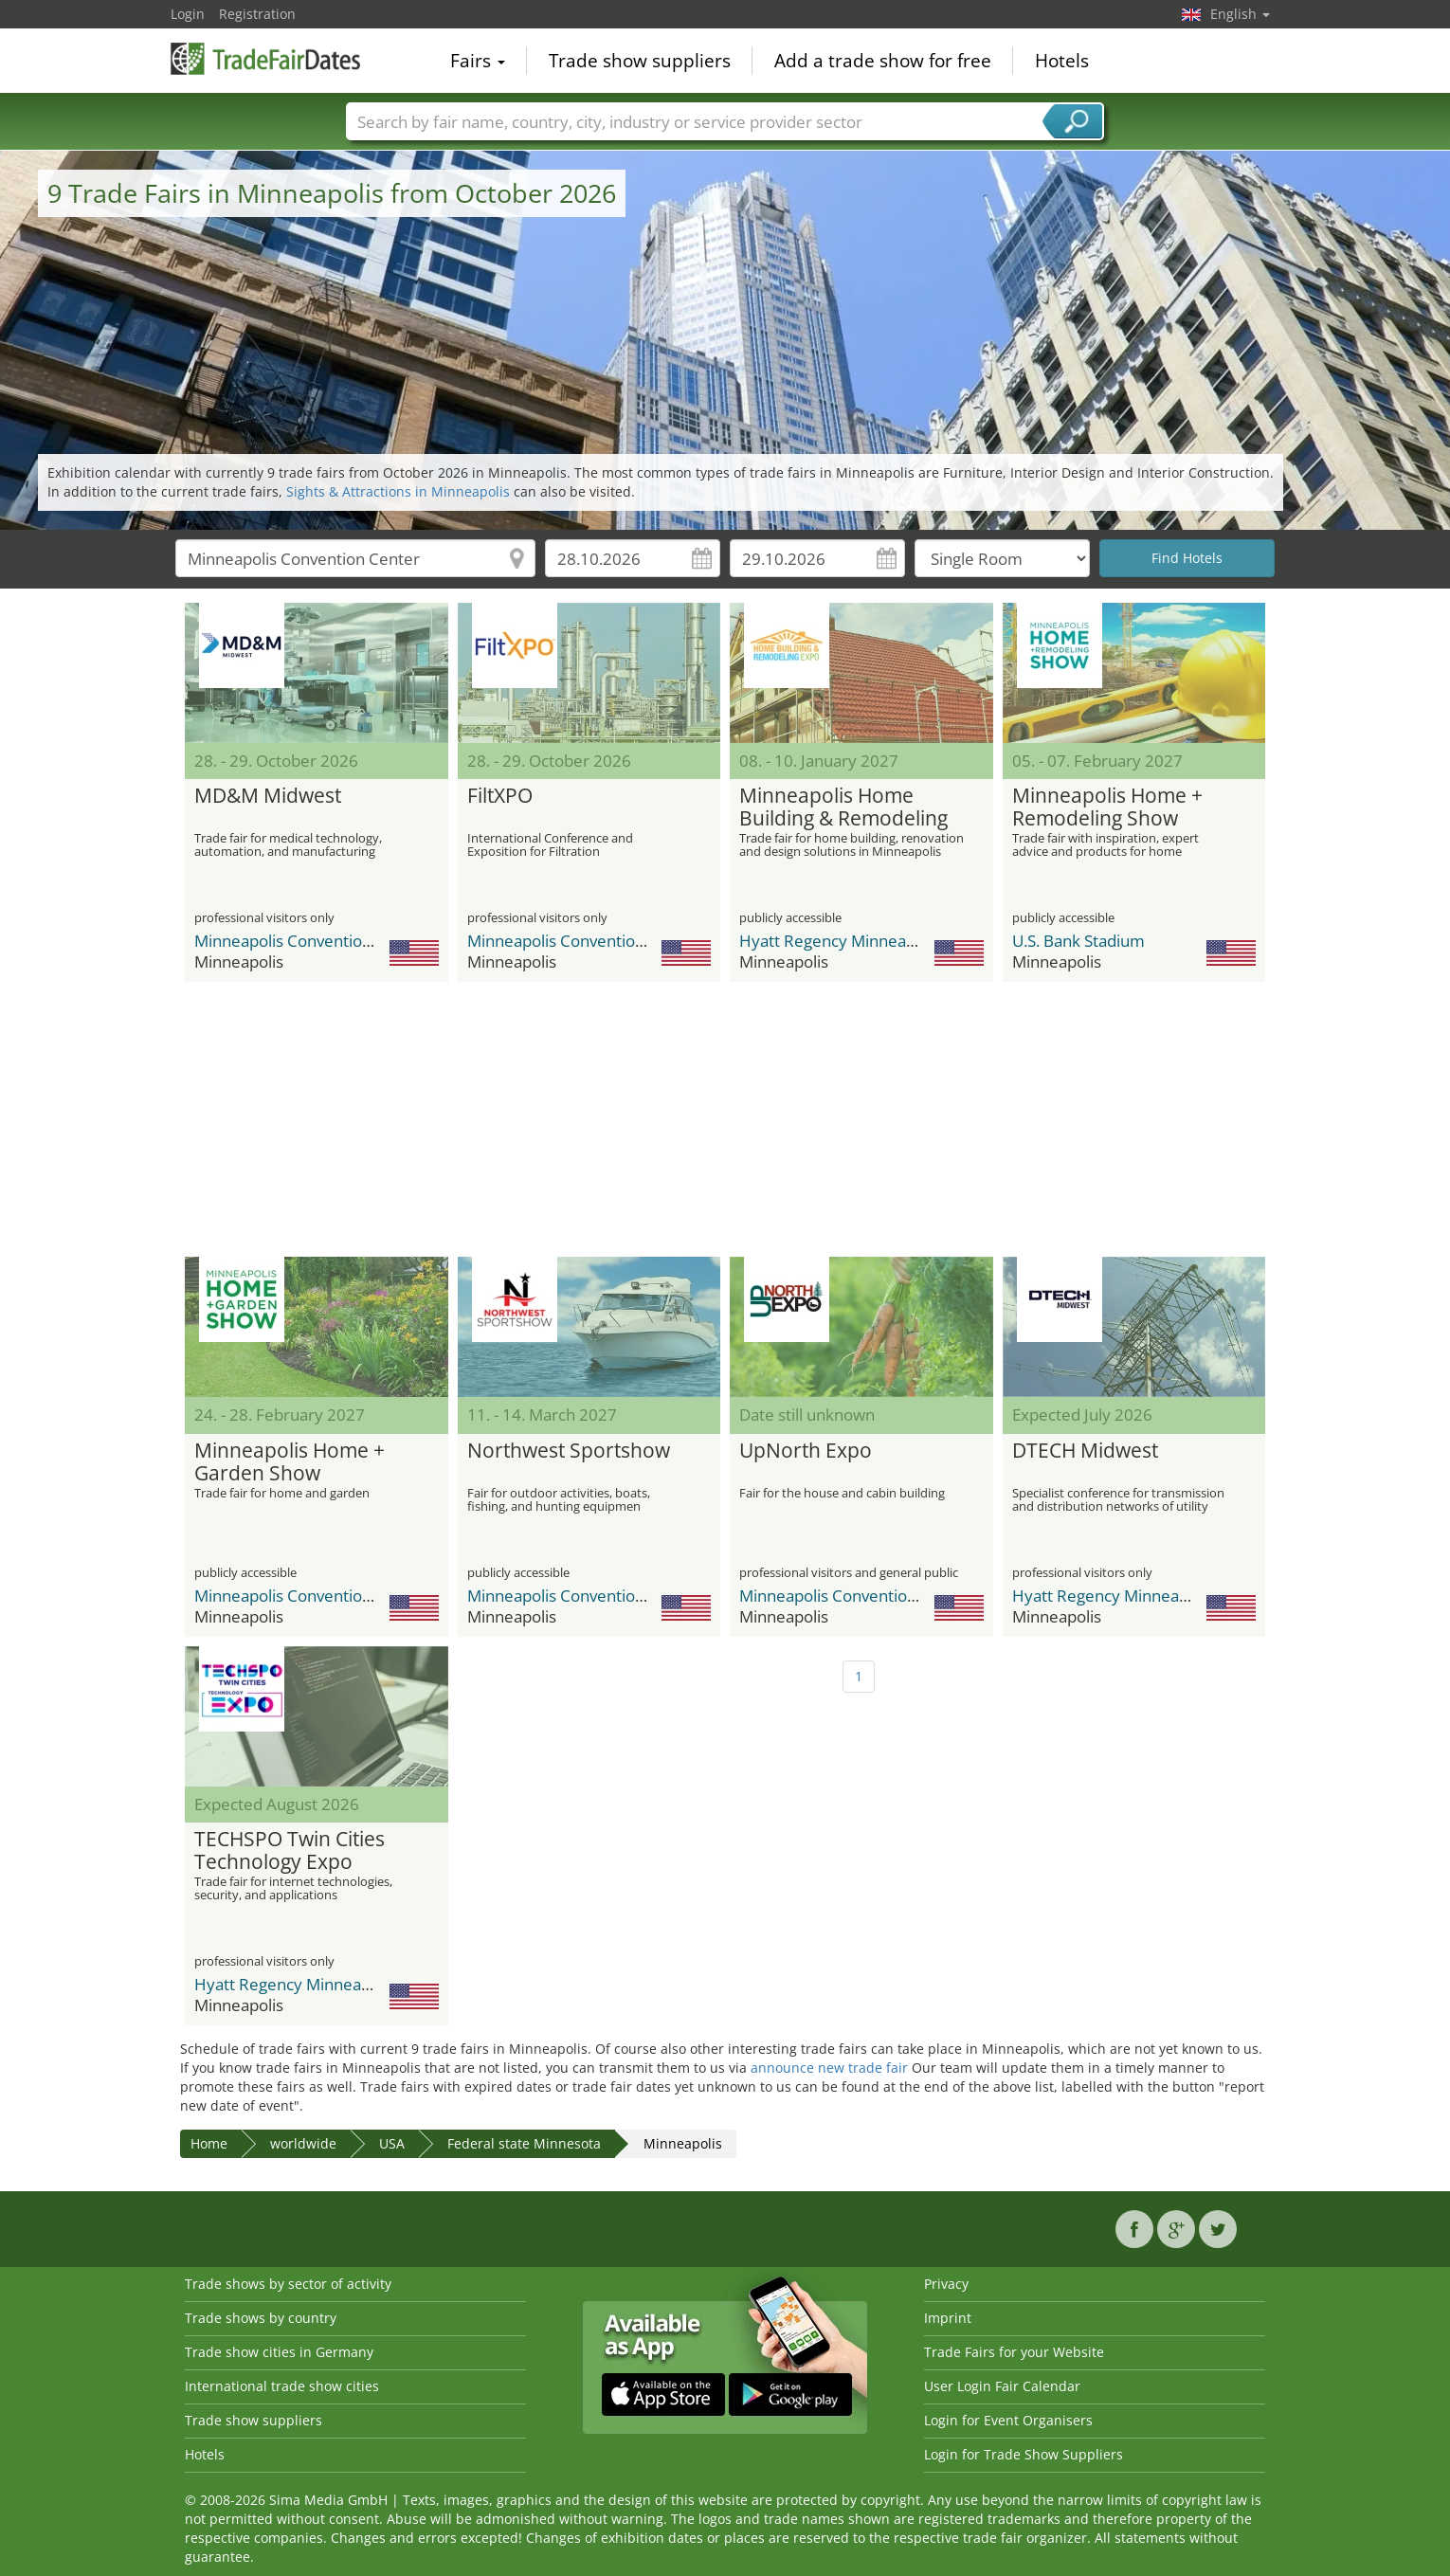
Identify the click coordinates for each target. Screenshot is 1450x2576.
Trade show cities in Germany (279, 2352)
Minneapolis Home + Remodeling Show (1107, 807)
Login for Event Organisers (1008, 2420)
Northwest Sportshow (568, 1451)
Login (188, 14)
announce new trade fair (829, 2068)
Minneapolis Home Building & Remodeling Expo (843, 807)
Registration (257, 14)
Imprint (947, 2318)
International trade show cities (282, 2386)
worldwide (303, 2143)
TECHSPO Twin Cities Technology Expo (289, 1851)
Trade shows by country (260, 2318)
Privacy (946, 2284)
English (1240, 14)
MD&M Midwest (267, 796)
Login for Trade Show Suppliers (1023, 2454)
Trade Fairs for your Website (1014, 2352)
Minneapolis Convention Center (310, 941)
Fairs (477, 60)
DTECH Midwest (1085, 1451)
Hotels (1062, 60)
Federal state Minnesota (524, 2143)
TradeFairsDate (265, 59)
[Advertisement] (725, 1119)
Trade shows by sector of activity (288, 2284)
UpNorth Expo (805, 1451)
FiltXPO (500, 796)
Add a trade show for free (882, 60)
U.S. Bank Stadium (1078, 941)
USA (392, 2143)
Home (208, 2143)
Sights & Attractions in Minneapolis (398, 491)
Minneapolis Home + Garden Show (289, 1462)
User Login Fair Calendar (1002, 2386)
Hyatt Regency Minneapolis (839, 941)
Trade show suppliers (640, 60)
